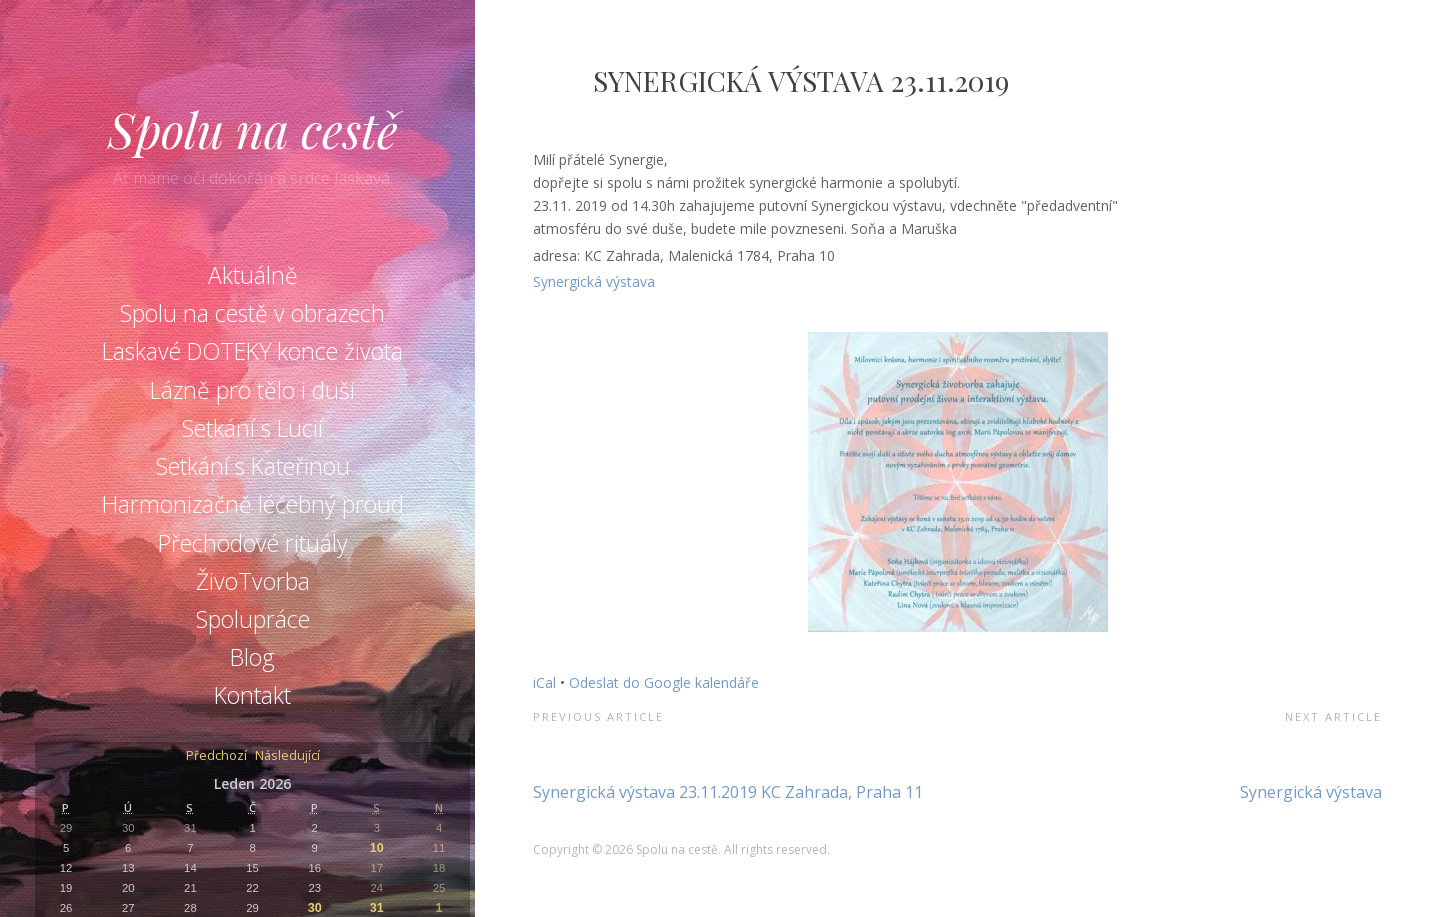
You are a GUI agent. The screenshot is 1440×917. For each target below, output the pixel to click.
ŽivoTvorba (253, 581)
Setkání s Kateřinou (253, 466)
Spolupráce (253, 619)
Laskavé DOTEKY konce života (252, 351)
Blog (252, 657)
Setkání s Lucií (252, 428)
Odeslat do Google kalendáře (664, 682)
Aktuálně (253, 275)
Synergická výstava (594, 281)
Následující (287, 756)
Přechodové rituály (253, 543)
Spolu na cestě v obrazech (252, 313)
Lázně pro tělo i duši (252, 390)
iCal (544, 682)
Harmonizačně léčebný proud (253, 504)
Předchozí (216, 756)
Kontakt (252, 695)
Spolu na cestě (253, 129)
